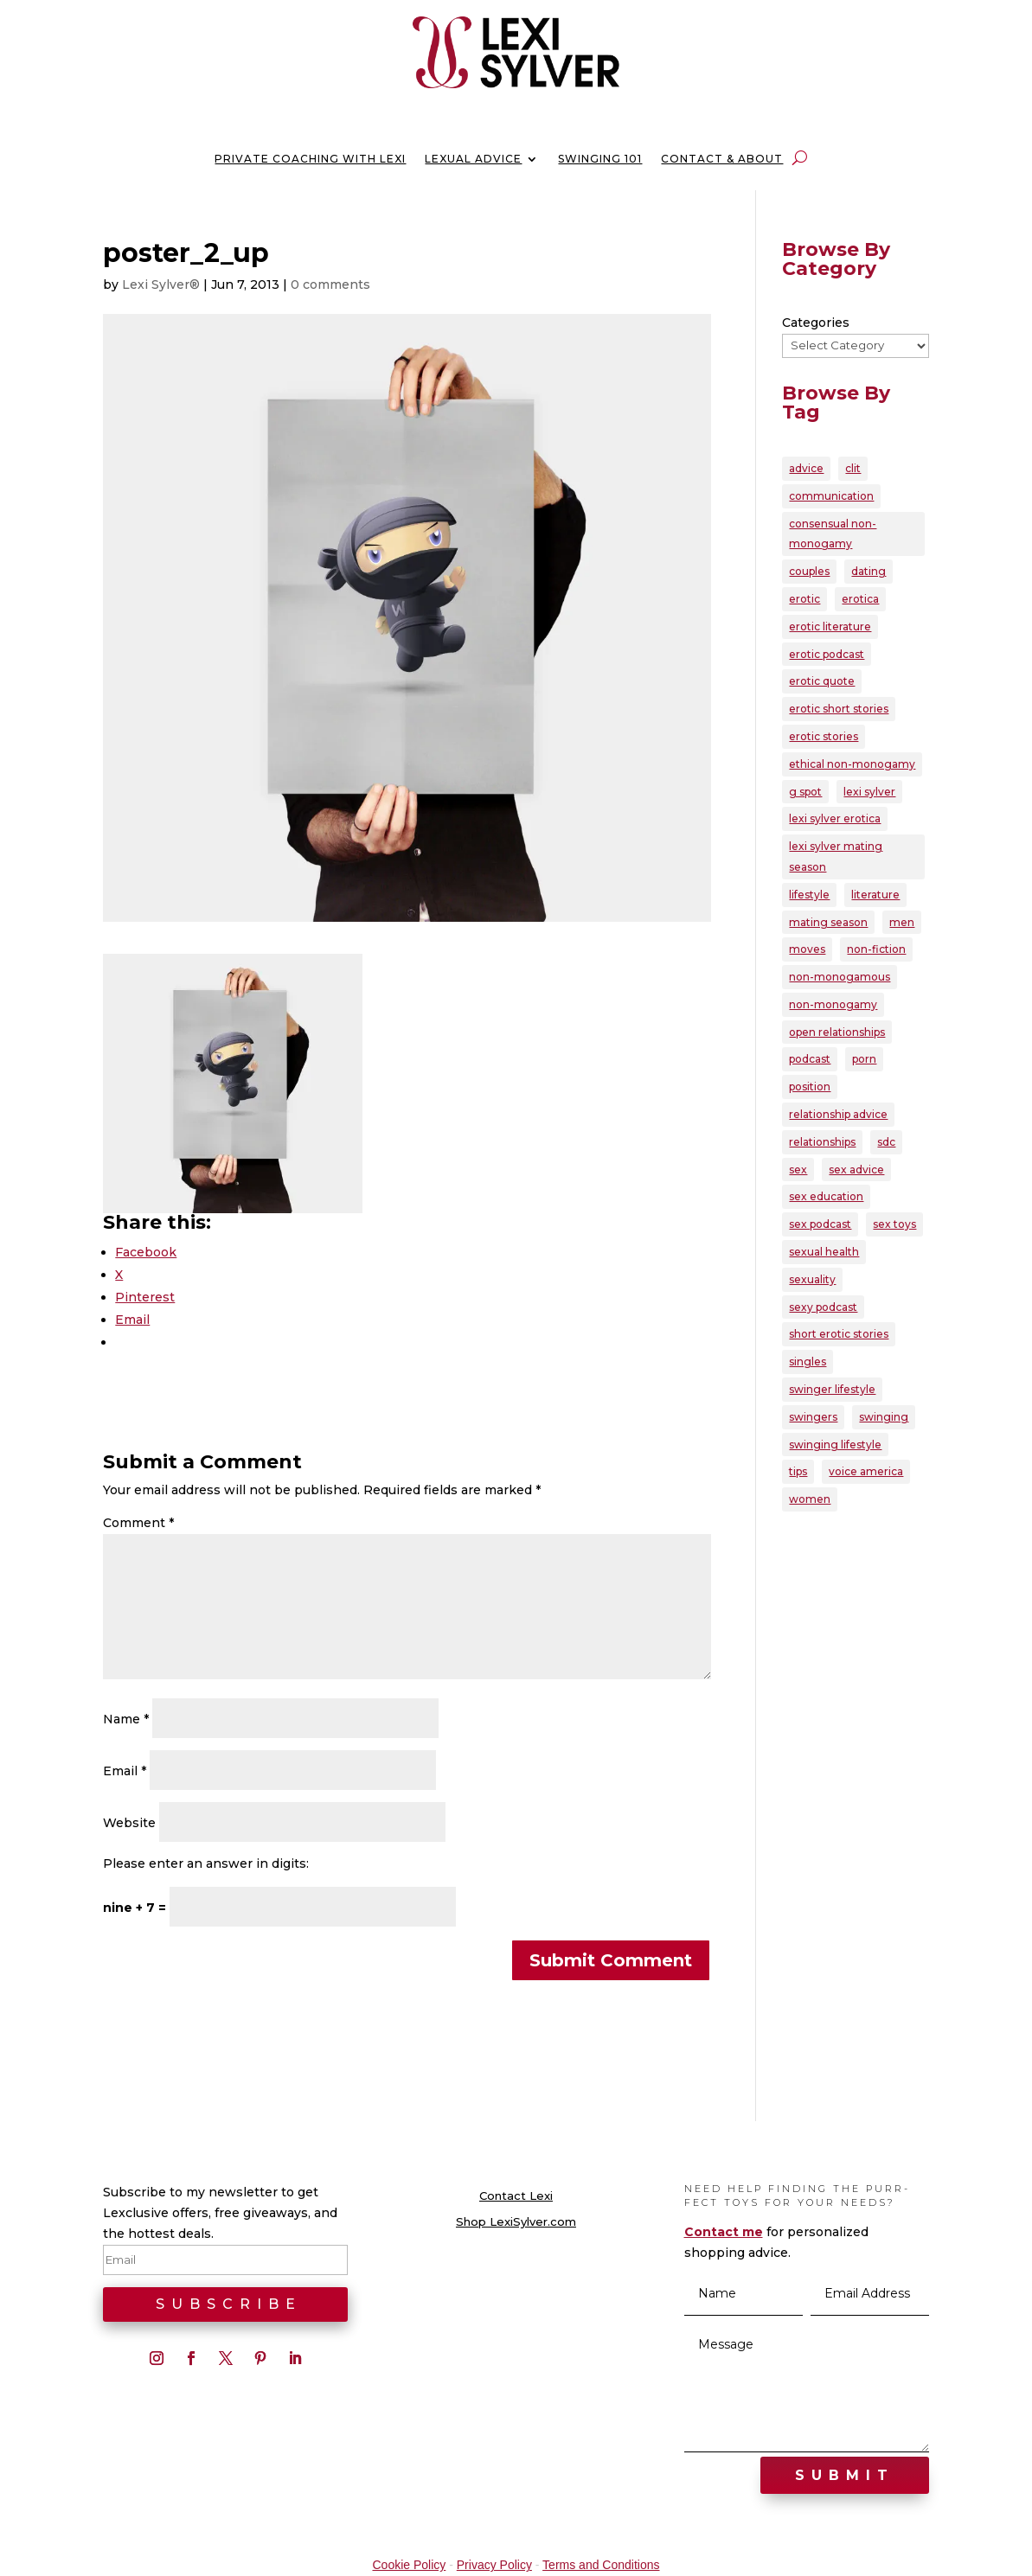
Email (124, 1771)
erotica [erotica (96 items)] (860, 598)
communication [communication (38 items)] (831, 495)
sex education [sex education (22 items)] (826, 1196)
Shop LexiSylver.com (516, 2221)
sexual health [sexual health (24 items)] (824, 1251)
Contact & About (722, 159)
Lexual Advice (473, 159)
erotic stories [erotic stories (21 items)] (823, 736)
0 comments (330, 284)
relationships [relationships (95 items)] (822, 1141)
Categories (815, 322)
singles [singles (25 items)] (807, 1361)
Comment (138, 1523)
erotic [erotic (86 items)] (804, 598)
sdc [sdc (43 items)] (886, 1141)
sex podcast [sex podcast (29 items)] (820, 1224)
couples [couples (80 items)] (809, 571)
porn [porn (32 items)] (864, 1058)
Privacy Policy (494, 2565)
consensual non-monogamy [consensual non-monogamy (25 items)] (832, 534)
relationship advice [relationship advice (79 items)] (838, 1114)
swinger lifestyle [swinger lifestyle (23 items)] (832, 1389)
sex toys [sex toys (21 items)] (894, 1224)
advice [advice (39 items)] (806, 468)
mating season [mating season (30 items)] (828, 922)
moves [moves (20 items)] (807, 949)
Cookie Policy (408, 2565)
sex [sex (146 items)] (798, 1169)
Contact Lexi (516, 2195)
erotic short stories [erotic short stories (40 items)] (838, 708)
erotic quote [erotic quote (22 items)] (822, 680)
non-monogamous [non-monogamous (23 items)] (839, 976)
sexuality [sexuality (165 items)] (812, 1279)
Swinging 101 (600, 159)
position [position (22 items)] (809, 1086)
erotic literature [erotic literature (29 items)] (830, 626)
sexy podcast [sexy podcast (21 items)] (823, 1307)
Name (126, 1719)
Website (129, 1823)
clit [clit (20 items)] (853, 468)
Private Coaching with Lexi (310, 159)
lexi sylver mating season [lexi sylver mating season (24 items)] (835, 856)
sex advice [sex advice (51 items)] (856, 1169)
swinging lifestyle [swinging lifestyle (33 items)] (835, 1444)
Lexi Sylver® (161, 284)
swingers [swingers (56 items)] (813, 1416)
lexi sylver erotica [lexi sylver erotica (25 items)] (835, 818)
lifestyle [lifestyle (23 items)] (809, 894)
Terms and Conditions (600, 2565)
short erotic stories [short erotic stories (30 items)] (838, 1333)
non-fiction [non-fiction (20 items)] (876, 949)
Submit (844, 2475)
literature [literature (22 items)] (875, 894)
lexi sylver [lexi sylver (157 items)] (869, 791)
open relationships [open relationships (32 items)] (837, 1032)
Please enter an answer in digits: (206, 1863)
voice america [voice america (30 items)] (866, 1471)
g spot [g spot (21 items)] (805, 791)
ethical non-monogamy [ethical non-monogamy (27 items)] (852, 763)
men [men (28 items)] (901, 922)
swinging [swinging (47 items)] (883, 1416)
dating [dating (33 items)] (868, 571)
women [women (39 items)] (809, 1499)
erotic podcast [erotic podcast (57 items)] (826, 654)
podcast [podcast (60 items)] (809, 1058)
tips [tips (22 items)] (798, 1471)
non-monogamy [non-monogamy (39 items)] (833, 1004)
